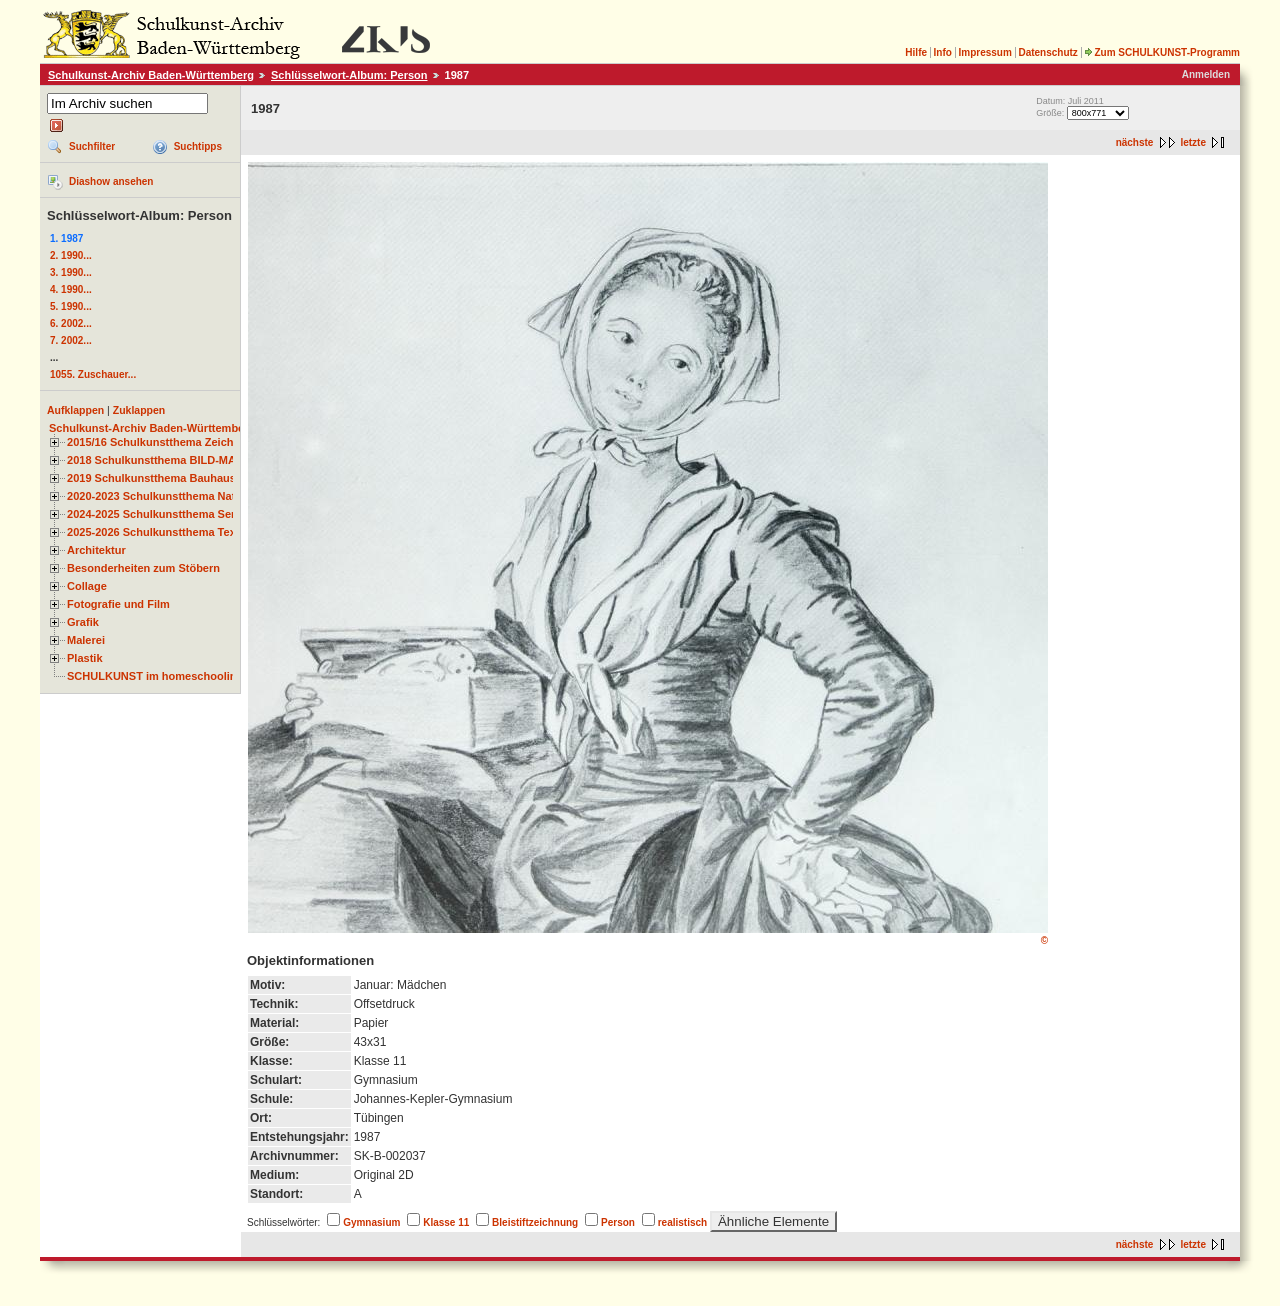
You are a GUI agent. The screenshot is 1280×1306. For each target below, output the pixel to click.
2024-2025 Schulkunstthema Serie (156, 514)
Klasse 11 (446, 1222)
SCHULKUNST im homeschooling (155, 676)
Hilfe (916, 52)
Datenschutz (1047, 52)
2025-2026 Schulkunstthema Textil (156, 532)
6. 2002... (71, 323)
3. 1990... (71, 272)
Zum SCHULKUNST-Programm (1162, 52)
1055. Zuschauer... (93, 374)
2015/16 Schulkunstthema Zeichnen (160, 442)
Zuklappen (139, 410)
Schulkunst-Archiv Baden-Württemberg (151, 75)
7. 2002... (71, 340)
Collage (87, 586)
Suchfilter (92, 146)
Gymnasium (371, 1222)
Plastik (85, 658)
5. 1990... (71, 306)
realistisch (682, 1222)
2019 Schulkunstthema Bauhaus (151, 478)
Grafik (83, 622)
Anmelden (1206, 74)
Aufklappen (75, 410)
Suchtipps (198, 146)
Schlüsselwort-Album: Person (349, 75)
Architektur (96, 550)
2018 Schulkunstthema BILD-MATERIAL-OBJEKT (195, 460)
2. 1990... (71, 255)
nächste (1135, 142)
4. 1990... (71, 289)
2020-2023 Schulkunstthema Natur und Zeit (179, 496)
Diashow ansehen (111, 181)
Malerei (86, 640)
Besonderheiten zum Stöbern (143, 568)
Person (618, 1222)
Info (943, 52)
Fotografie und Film (118, 604)
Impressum (984, 52)
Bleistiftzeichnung (535, 1222)
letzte (1193, 142)
